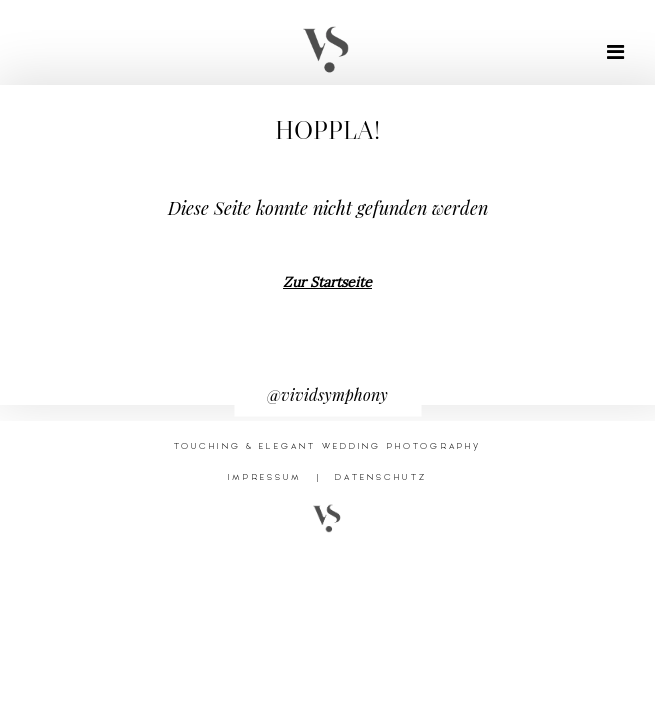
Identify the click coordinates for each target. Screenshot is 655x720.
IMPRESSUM (265, 477)
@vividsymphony (327, 394)
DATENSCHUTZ (381, 477)
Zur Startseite (327, 282)
